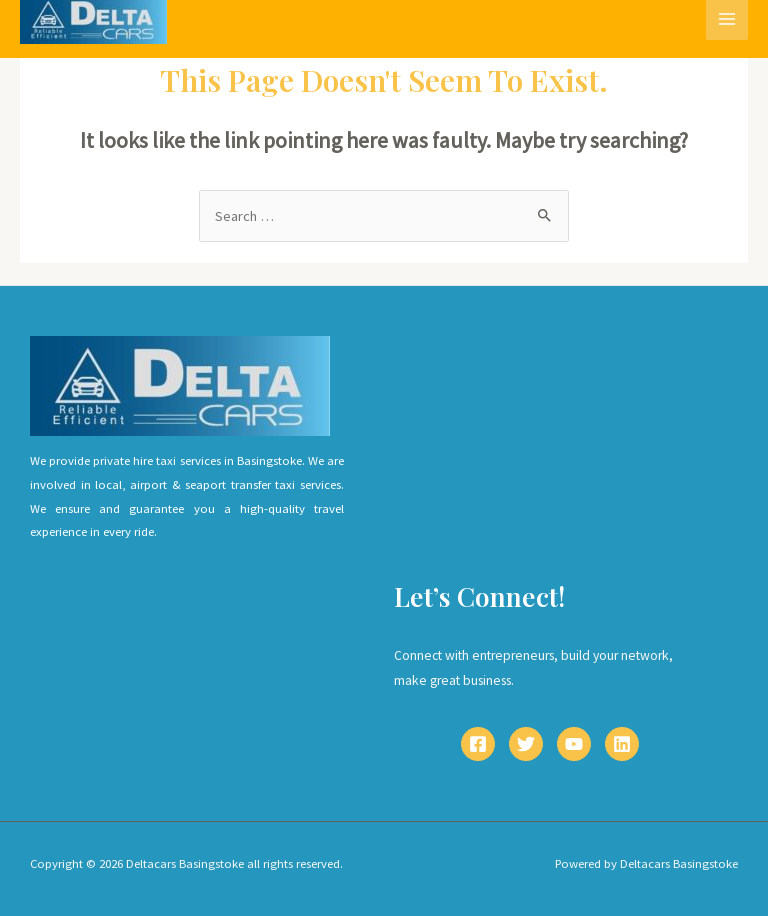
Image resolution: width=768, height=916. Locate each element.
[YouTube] (574, 744)
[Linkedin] (622, 744)
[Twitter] (526, 744)
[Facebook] (478, 744)
